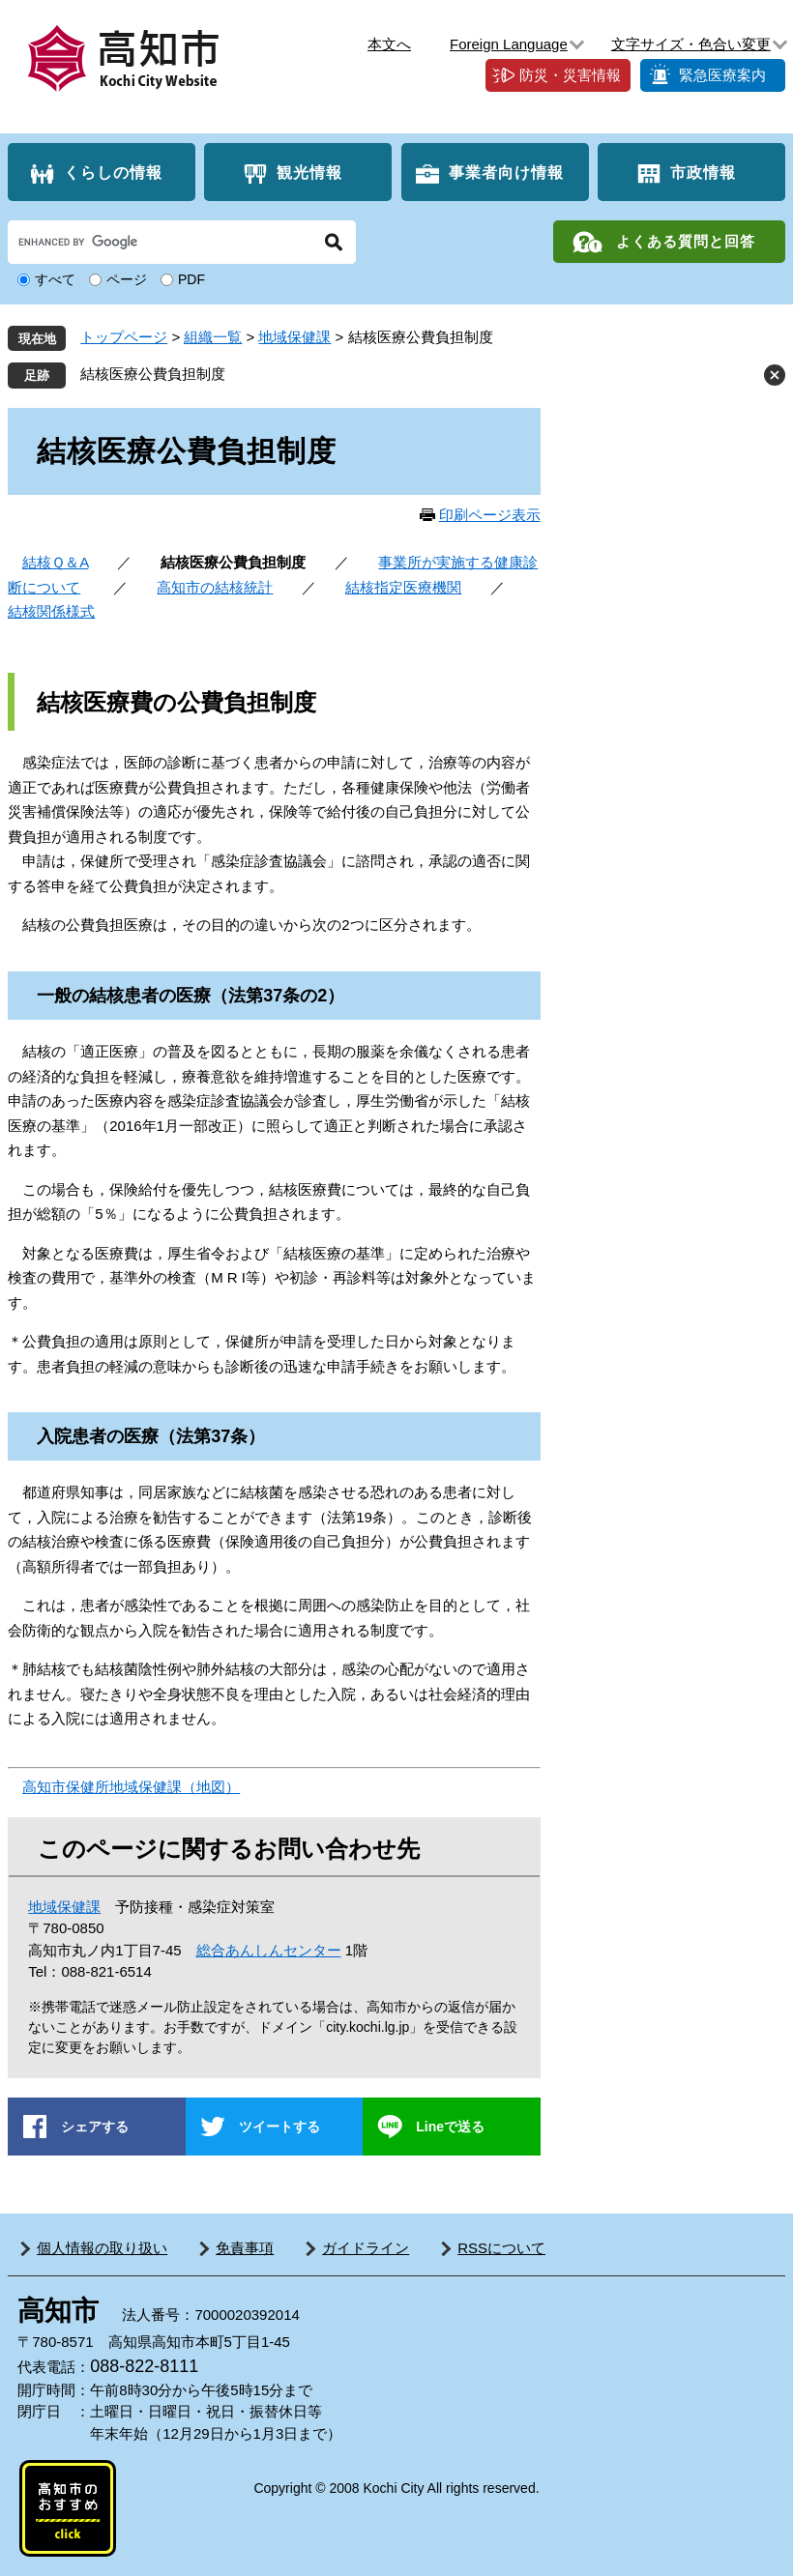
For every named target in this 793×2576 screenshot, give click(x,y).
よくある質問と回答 (685, 241)
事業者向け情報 (506, 172)
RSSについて (501, 2248)
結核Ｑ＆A (55, 562)
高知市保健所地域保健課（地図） (131, 1787)
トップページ (123, 337)
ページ (126, 279)
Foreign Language (509, 44)
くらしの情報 (113, 172)
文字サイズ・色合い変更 (691, 44)
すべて (55, 279)
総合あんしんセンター (268, 1950)
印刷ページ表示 (490, 515)
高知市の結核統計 (215, 587)
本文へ (389, 44)
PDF (191, 279)
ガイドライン (365, 2248)
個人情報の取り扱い (102, 2248)
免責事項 (245, 2248)
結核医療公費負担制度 (152, 373)
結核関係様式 (51, 611)
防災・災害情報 (570, 75)
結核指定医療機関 (403, 587)
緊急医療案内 (722, 75)
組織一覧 (213, 337)
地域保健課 (294, 337)
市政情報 (703, 172)
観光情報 (309, 172)
